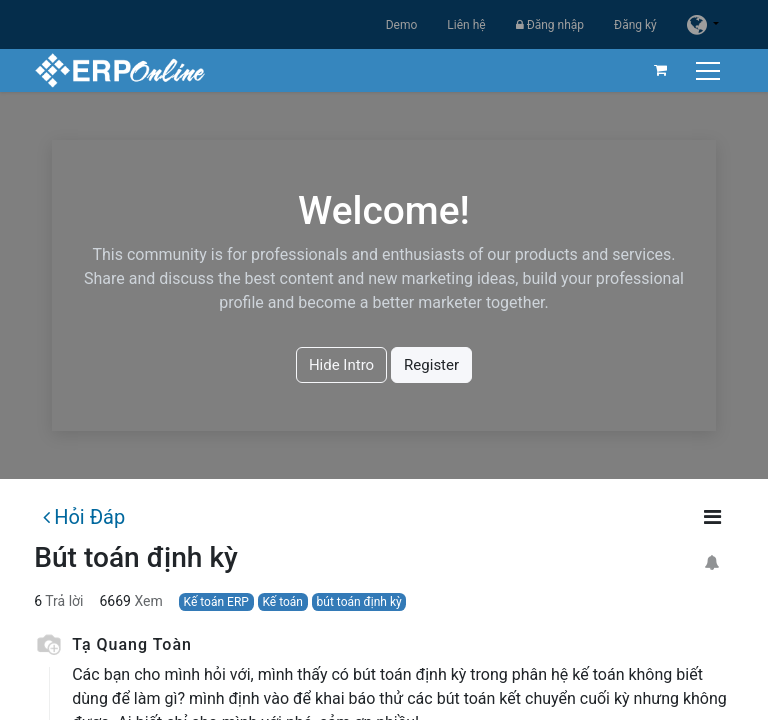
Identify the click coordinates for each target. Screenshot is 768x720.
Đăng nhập (550, 25)
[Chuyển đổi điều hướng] (710, 70)
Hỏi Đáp (84, 517)
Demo (402, 25)
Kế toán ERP (216, 602)
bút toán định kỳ (359, 602)
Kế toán (282, 602)
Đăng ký (635, 25)
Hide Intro (341, 365)
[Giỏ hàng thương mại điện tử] (661, 70)
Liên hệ (466, 25)
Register (431, 365)
